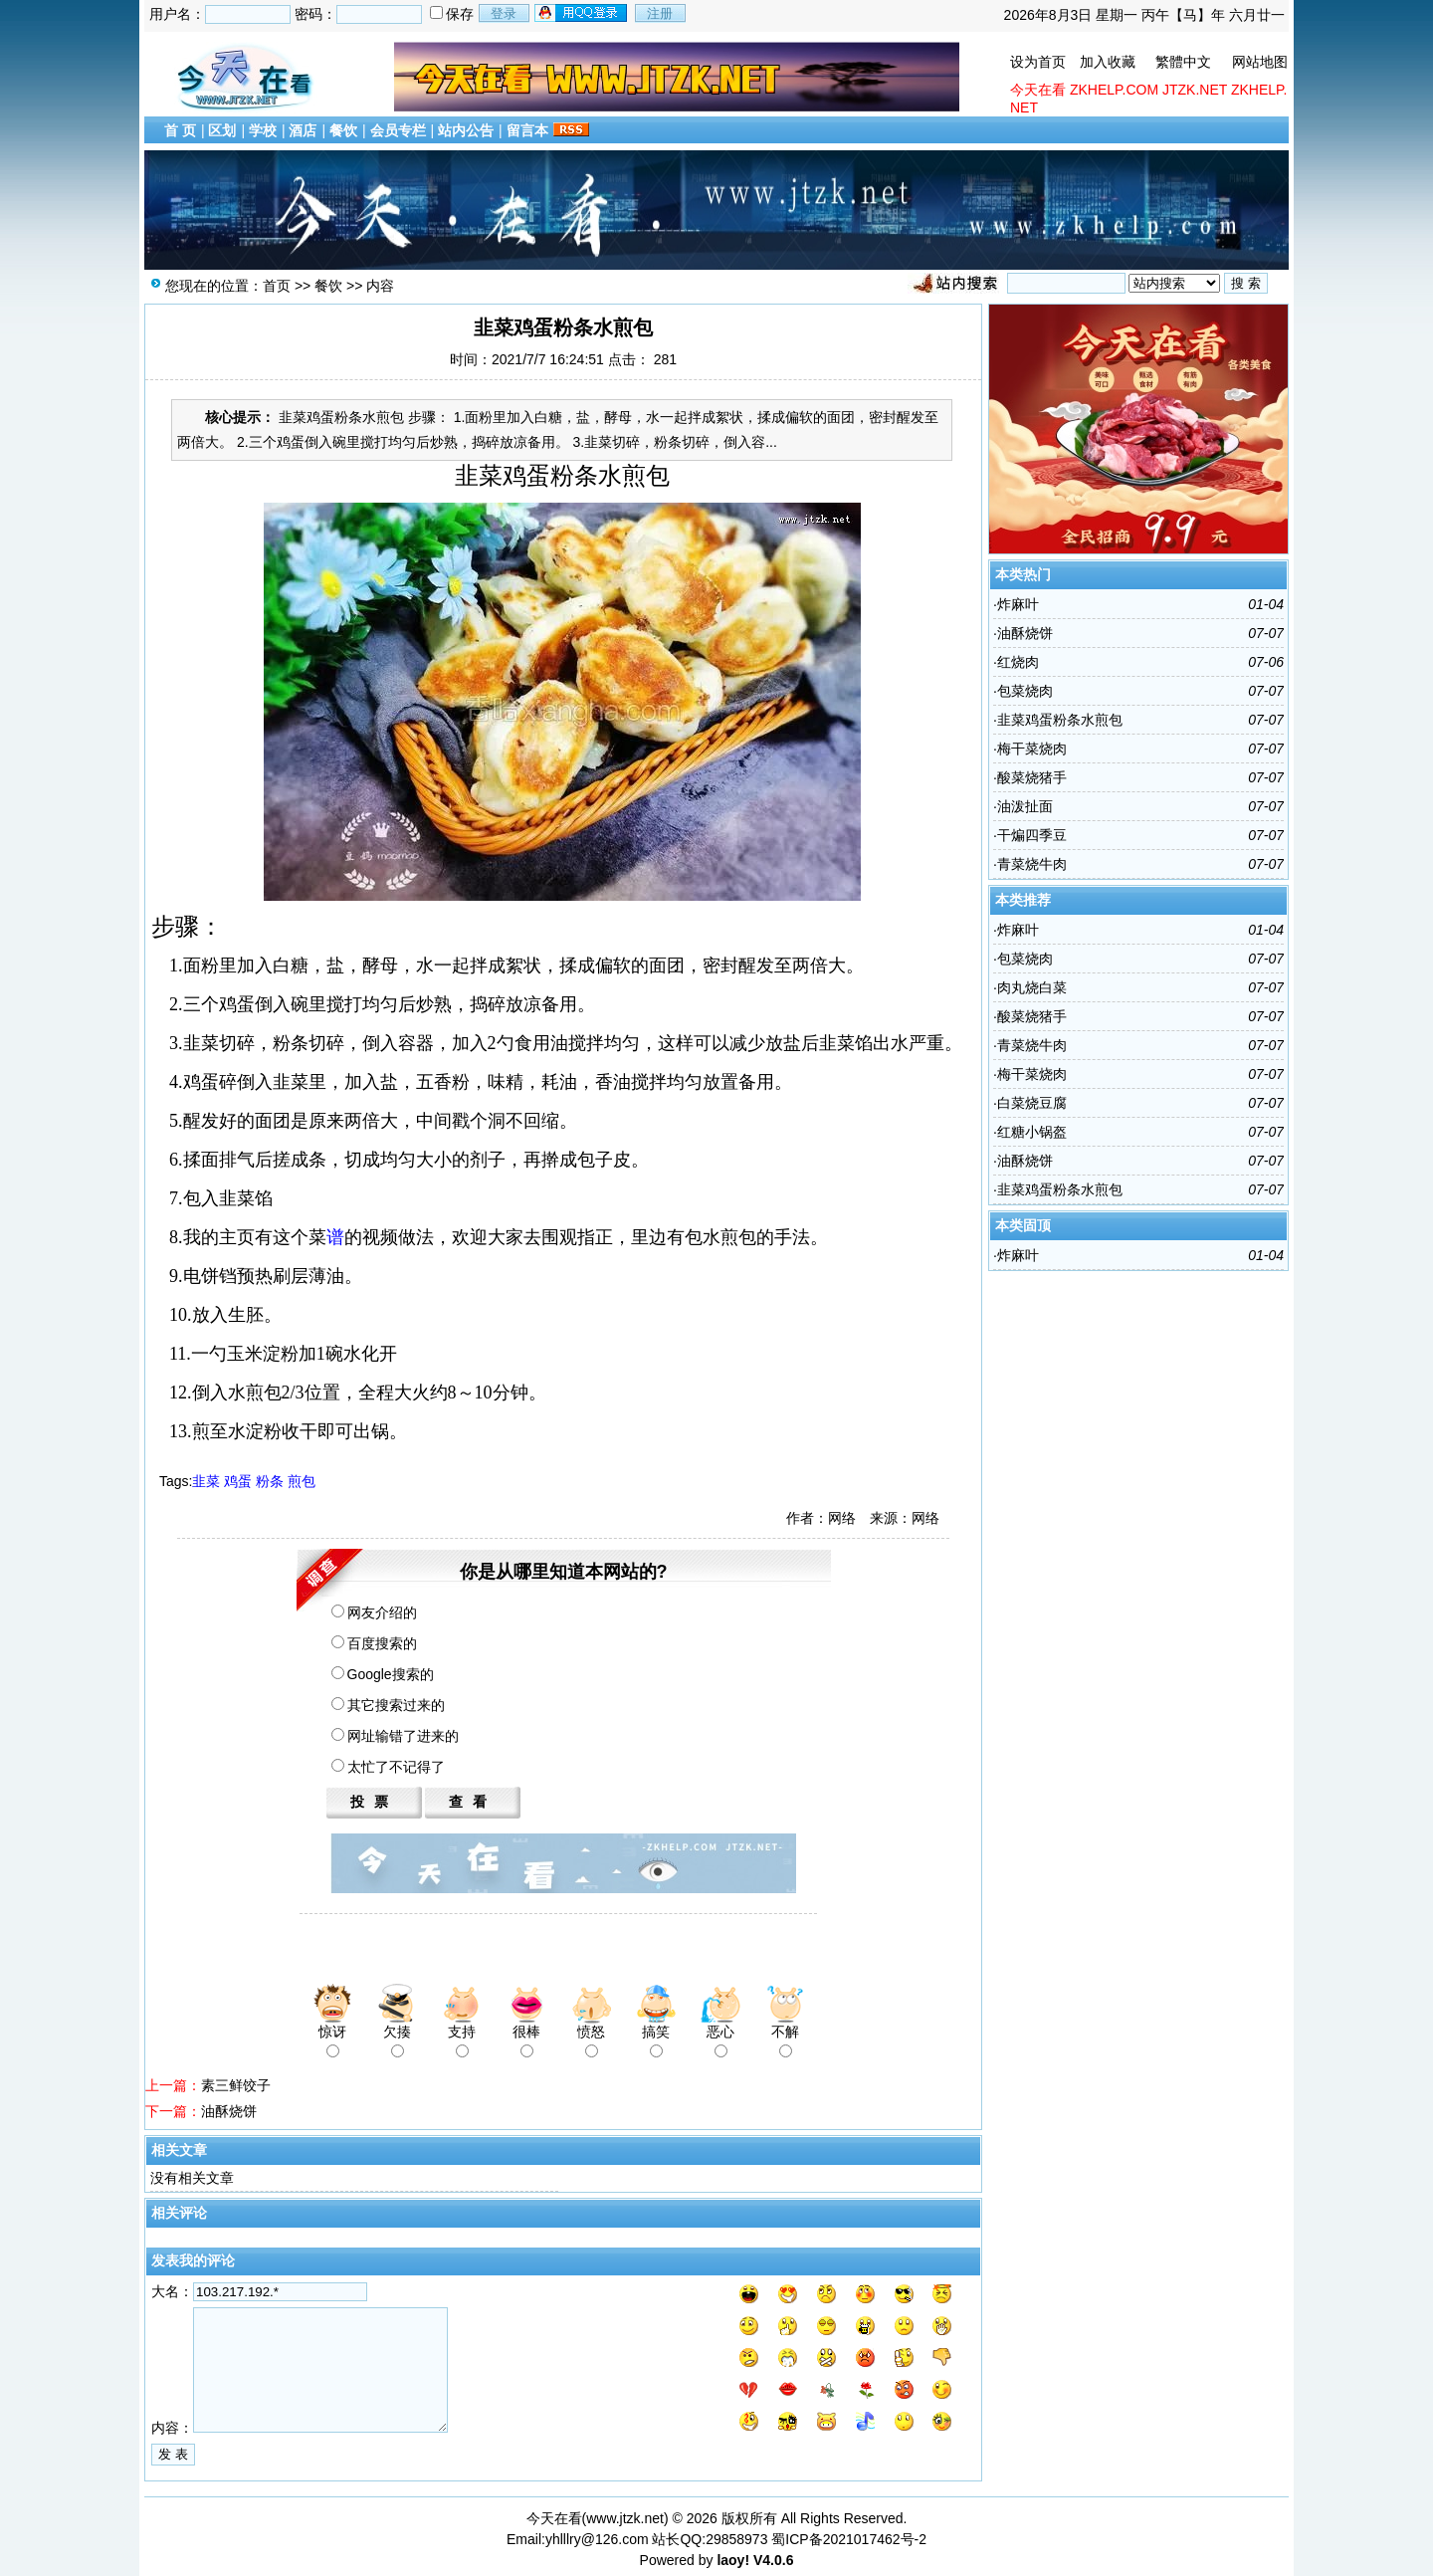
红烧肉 (1018, 662)
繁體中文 (1183, 62)
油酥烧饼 (229, 2111)
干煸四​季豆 (1032, 835)
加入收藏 (1107, 62)
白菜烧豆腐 (1032, 1103)
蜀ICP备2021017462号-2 (848, 2539)
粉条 (270, 1481)
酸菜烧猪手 (1032, 777)
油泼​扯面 (1025, 806)
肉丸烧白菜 (1032, 987)
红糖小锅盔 (1032, 1132)
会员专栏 (398, 130)
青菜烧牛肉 (1032, 864)
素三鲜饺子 (236, 2085)
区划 (222, 130)
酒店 (302, 130)
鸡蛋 (238, 1481)
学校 (263, 130)
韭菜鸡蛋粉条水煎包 (1060, 720)
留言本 (527, 130)
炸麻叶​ (1018, 604)
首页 (277, 286)
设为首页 (1038, 62)
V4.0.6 (773, 2560)
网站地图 (1260, 62)
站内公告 (466, 130)
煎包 (301, 1481)
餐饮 (343, 130)
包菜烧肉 (1025, 691)
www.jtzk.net (625, 2518)
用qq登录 (582, 13)
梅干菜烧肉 (1032, 748)
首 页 (180, 130)
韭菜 (206, 1481)
